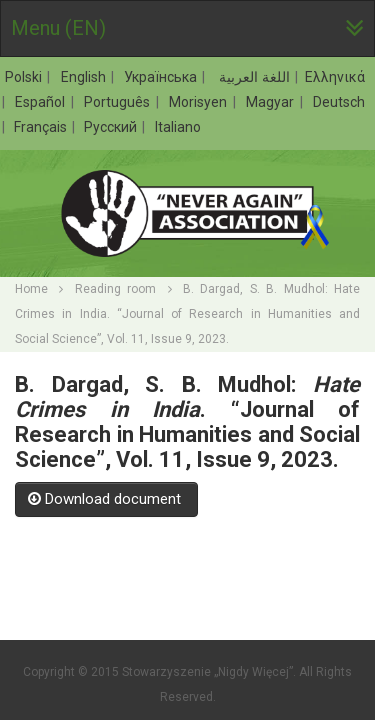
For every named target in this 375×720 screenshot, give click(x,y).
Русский (112, 127)
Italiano (178, 127)
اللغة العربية (253, 77)
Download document (106, 499)
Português (119, 102)
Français (42, 127)
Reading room (115, 289)
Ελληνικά (335, 77)
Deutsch (339, 102)
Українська (162, 77)
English (85, 77)
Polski (25, 77)
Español (42, 102)
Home (31, 289)
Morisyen (200, 102)
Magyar (272, 102)
